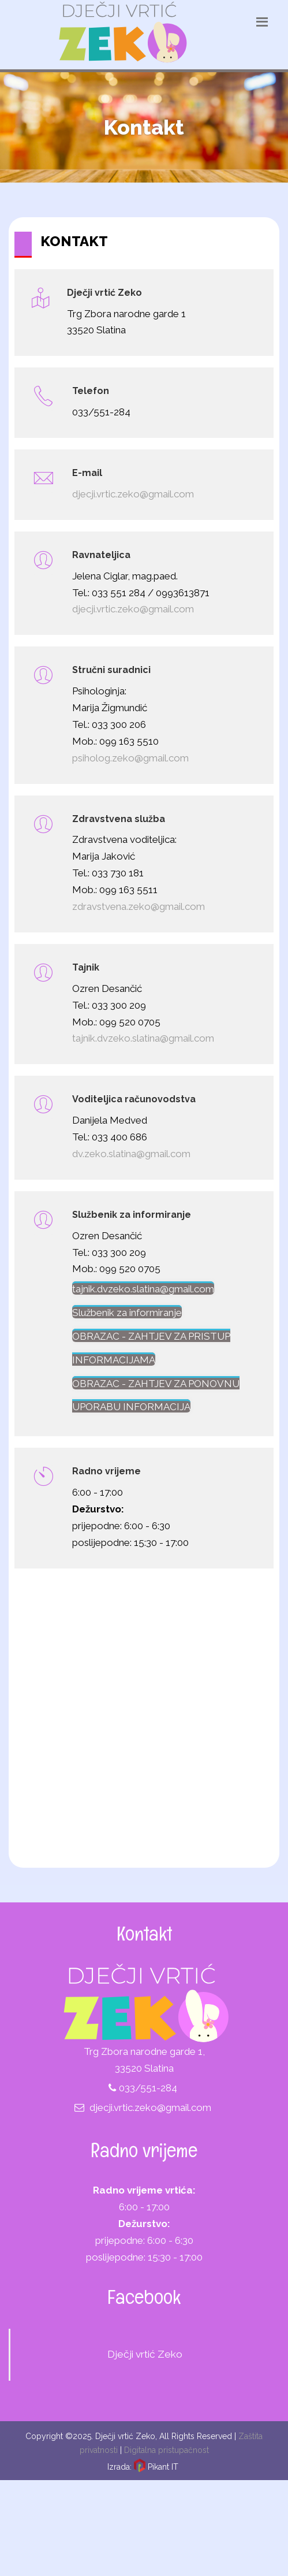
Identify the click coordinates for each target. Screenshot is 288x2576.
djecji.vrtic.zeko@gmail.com (150, 2107)
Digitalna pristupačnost (166, 2450)
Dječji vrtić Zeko (144, 2354)
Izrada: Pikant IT (142, 2466)
